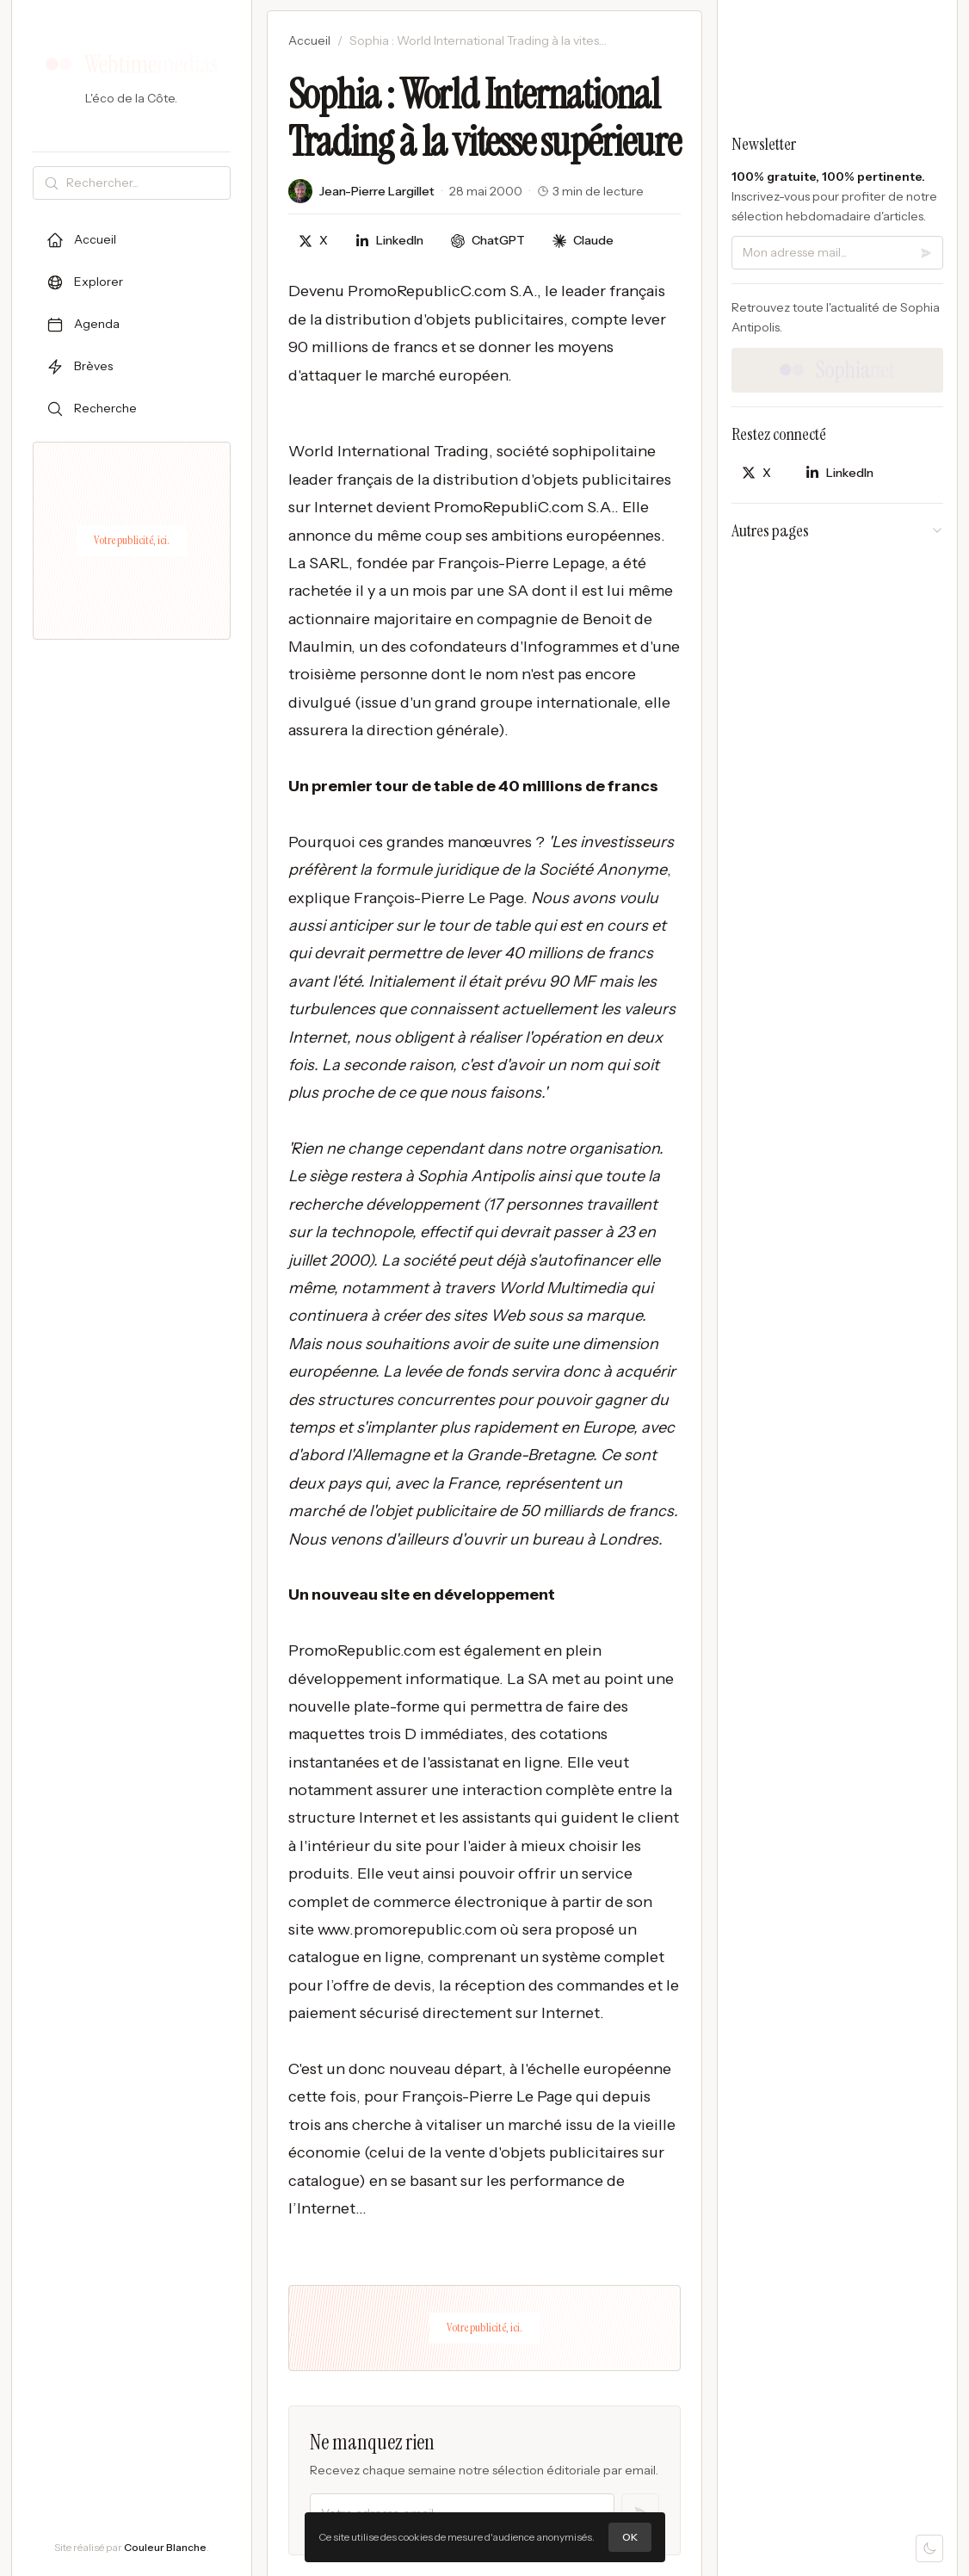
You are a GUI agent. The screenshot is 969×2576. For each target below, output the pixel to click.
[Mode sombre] (929, 2548)
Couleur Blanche (165, 2547)
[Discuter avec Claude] (583, 241)
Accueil (309, 40)
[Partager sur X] (313, 241)
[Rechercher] (144, 183)
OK (630, 2536)
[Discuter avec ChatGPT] (488, 241)
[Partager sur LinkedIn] (389, 241)
